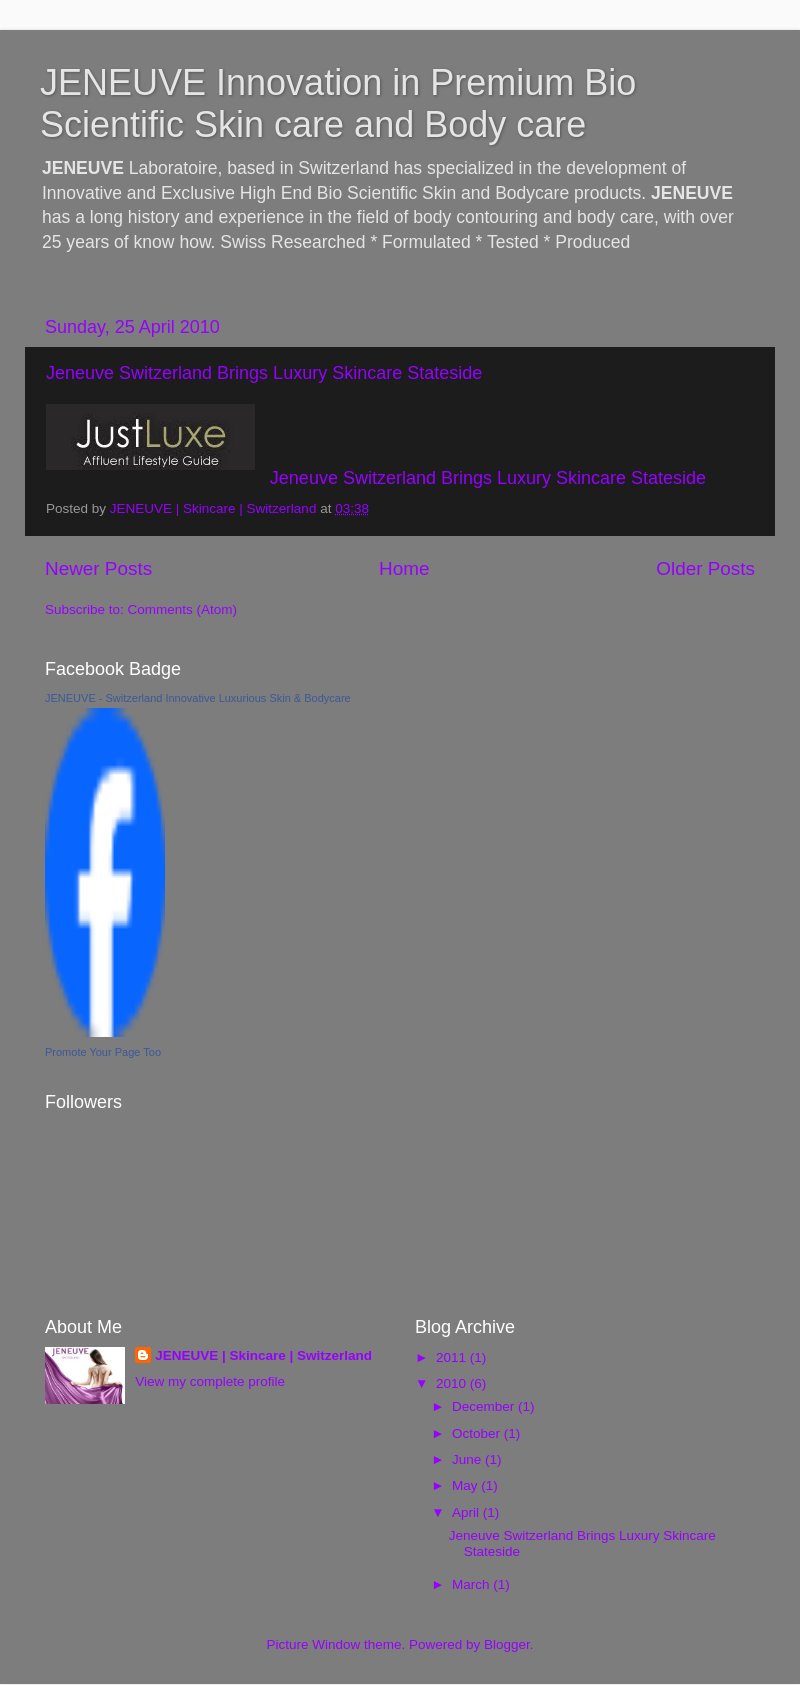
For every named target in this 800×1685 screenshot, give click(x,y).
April (467, 1512)
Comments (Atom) (183, 609)
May (466, 1485)
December (485, 1406)
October (478, 1433)
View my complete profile (210, 1381)
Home (404, 568)
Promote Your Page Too (103, 1052)
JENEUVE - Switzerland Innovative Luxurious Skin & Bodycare (198, 698)
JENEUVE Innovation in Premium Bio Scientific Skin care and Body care (338, 103)
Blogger (507, 1644)
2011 (453, 1357)
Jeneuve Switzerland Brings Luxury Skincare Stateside (264, 373)
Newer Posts (98, 568)
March (472, 1584)
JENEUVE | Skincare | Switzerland (263, 1355)
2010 (453, 1383)
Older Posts (705, 568)
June (468, 1459)
